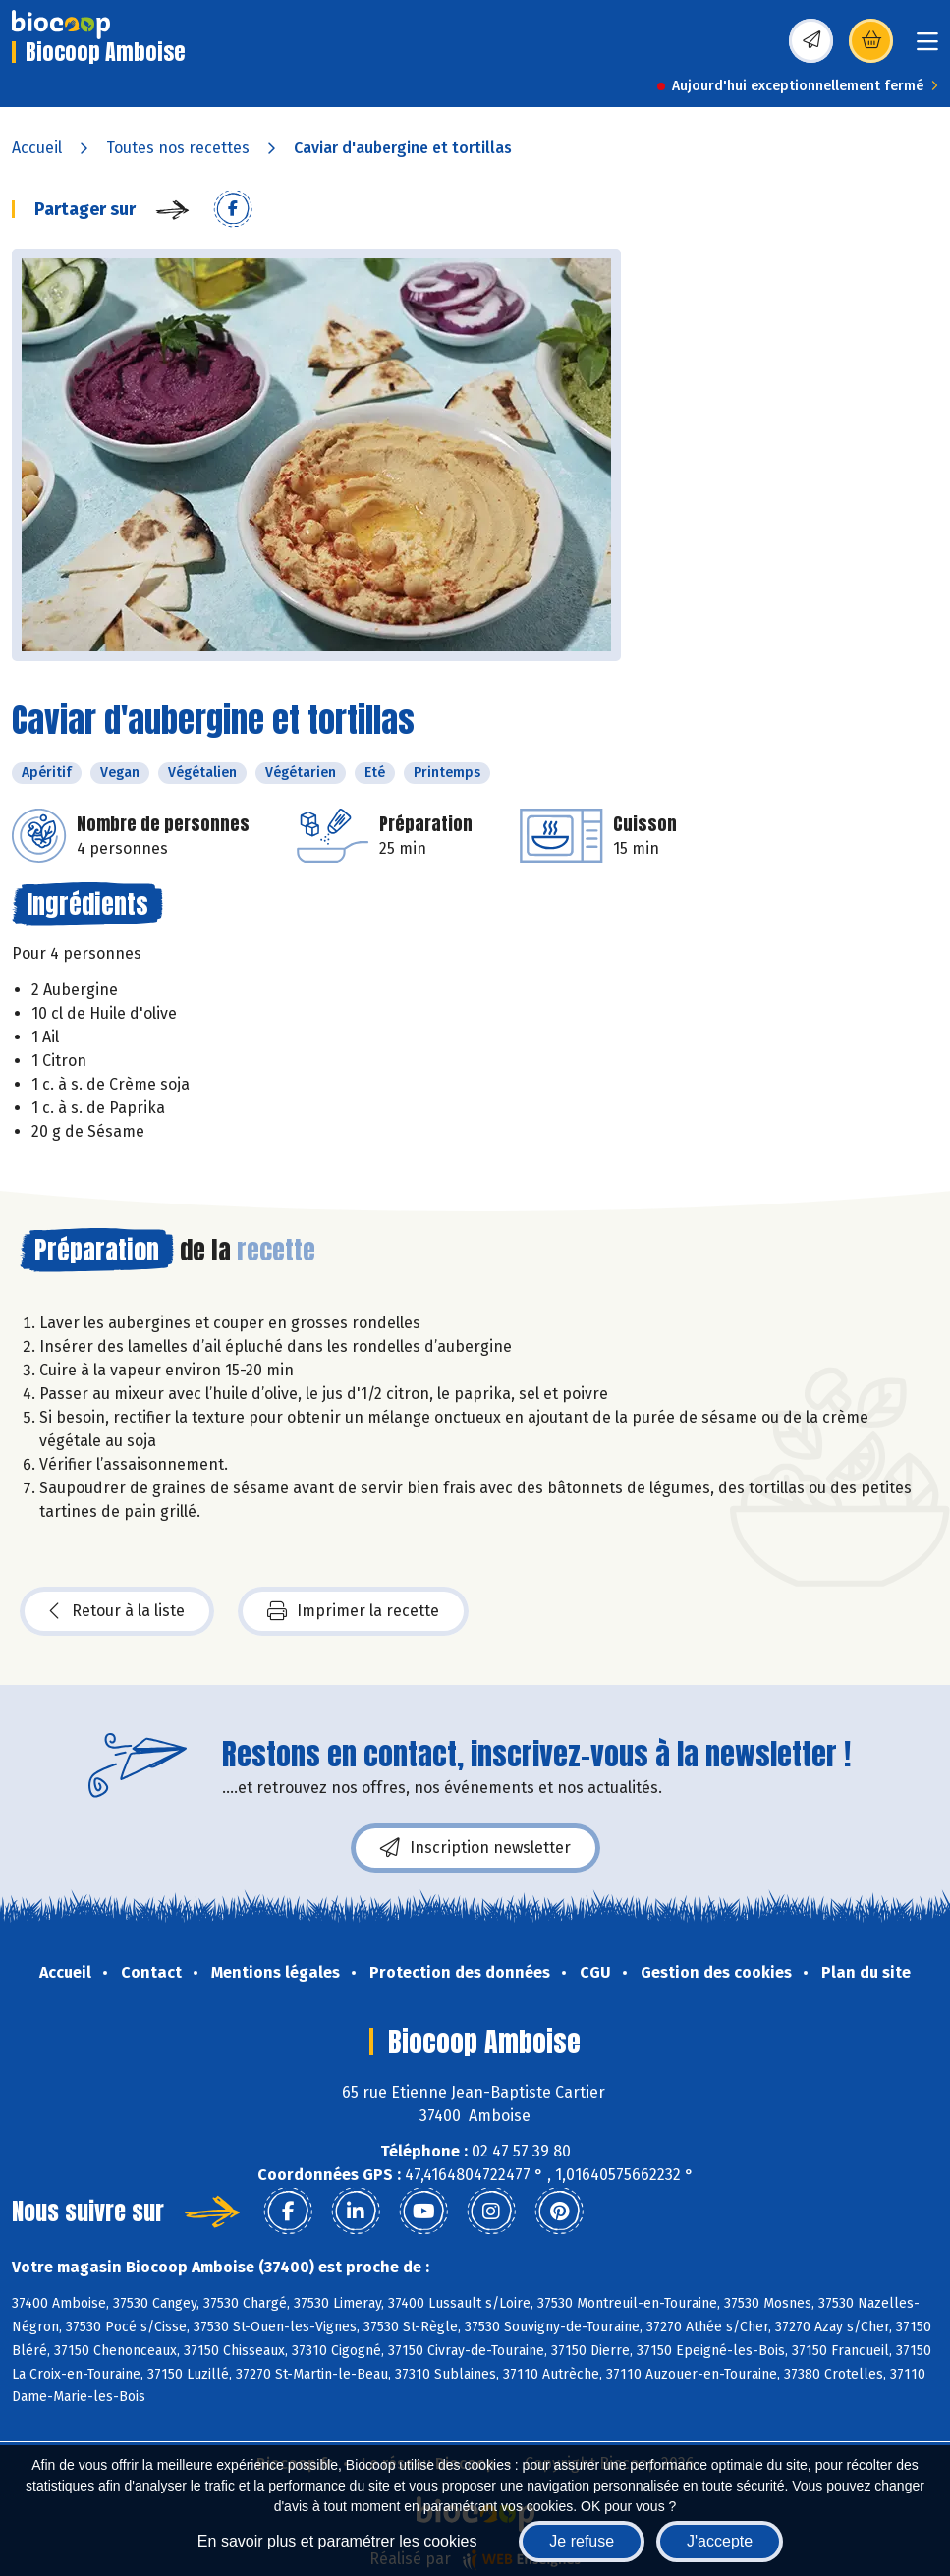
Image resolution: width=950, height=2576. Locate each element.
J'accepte (720, 2541)
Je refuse (581, 2541)
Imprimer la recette (353, 1611)
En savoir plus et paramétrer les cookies (337, 2541)
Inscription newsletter (475, 1848)
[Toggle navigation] (927, 47)
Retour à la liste (117, 1611)
